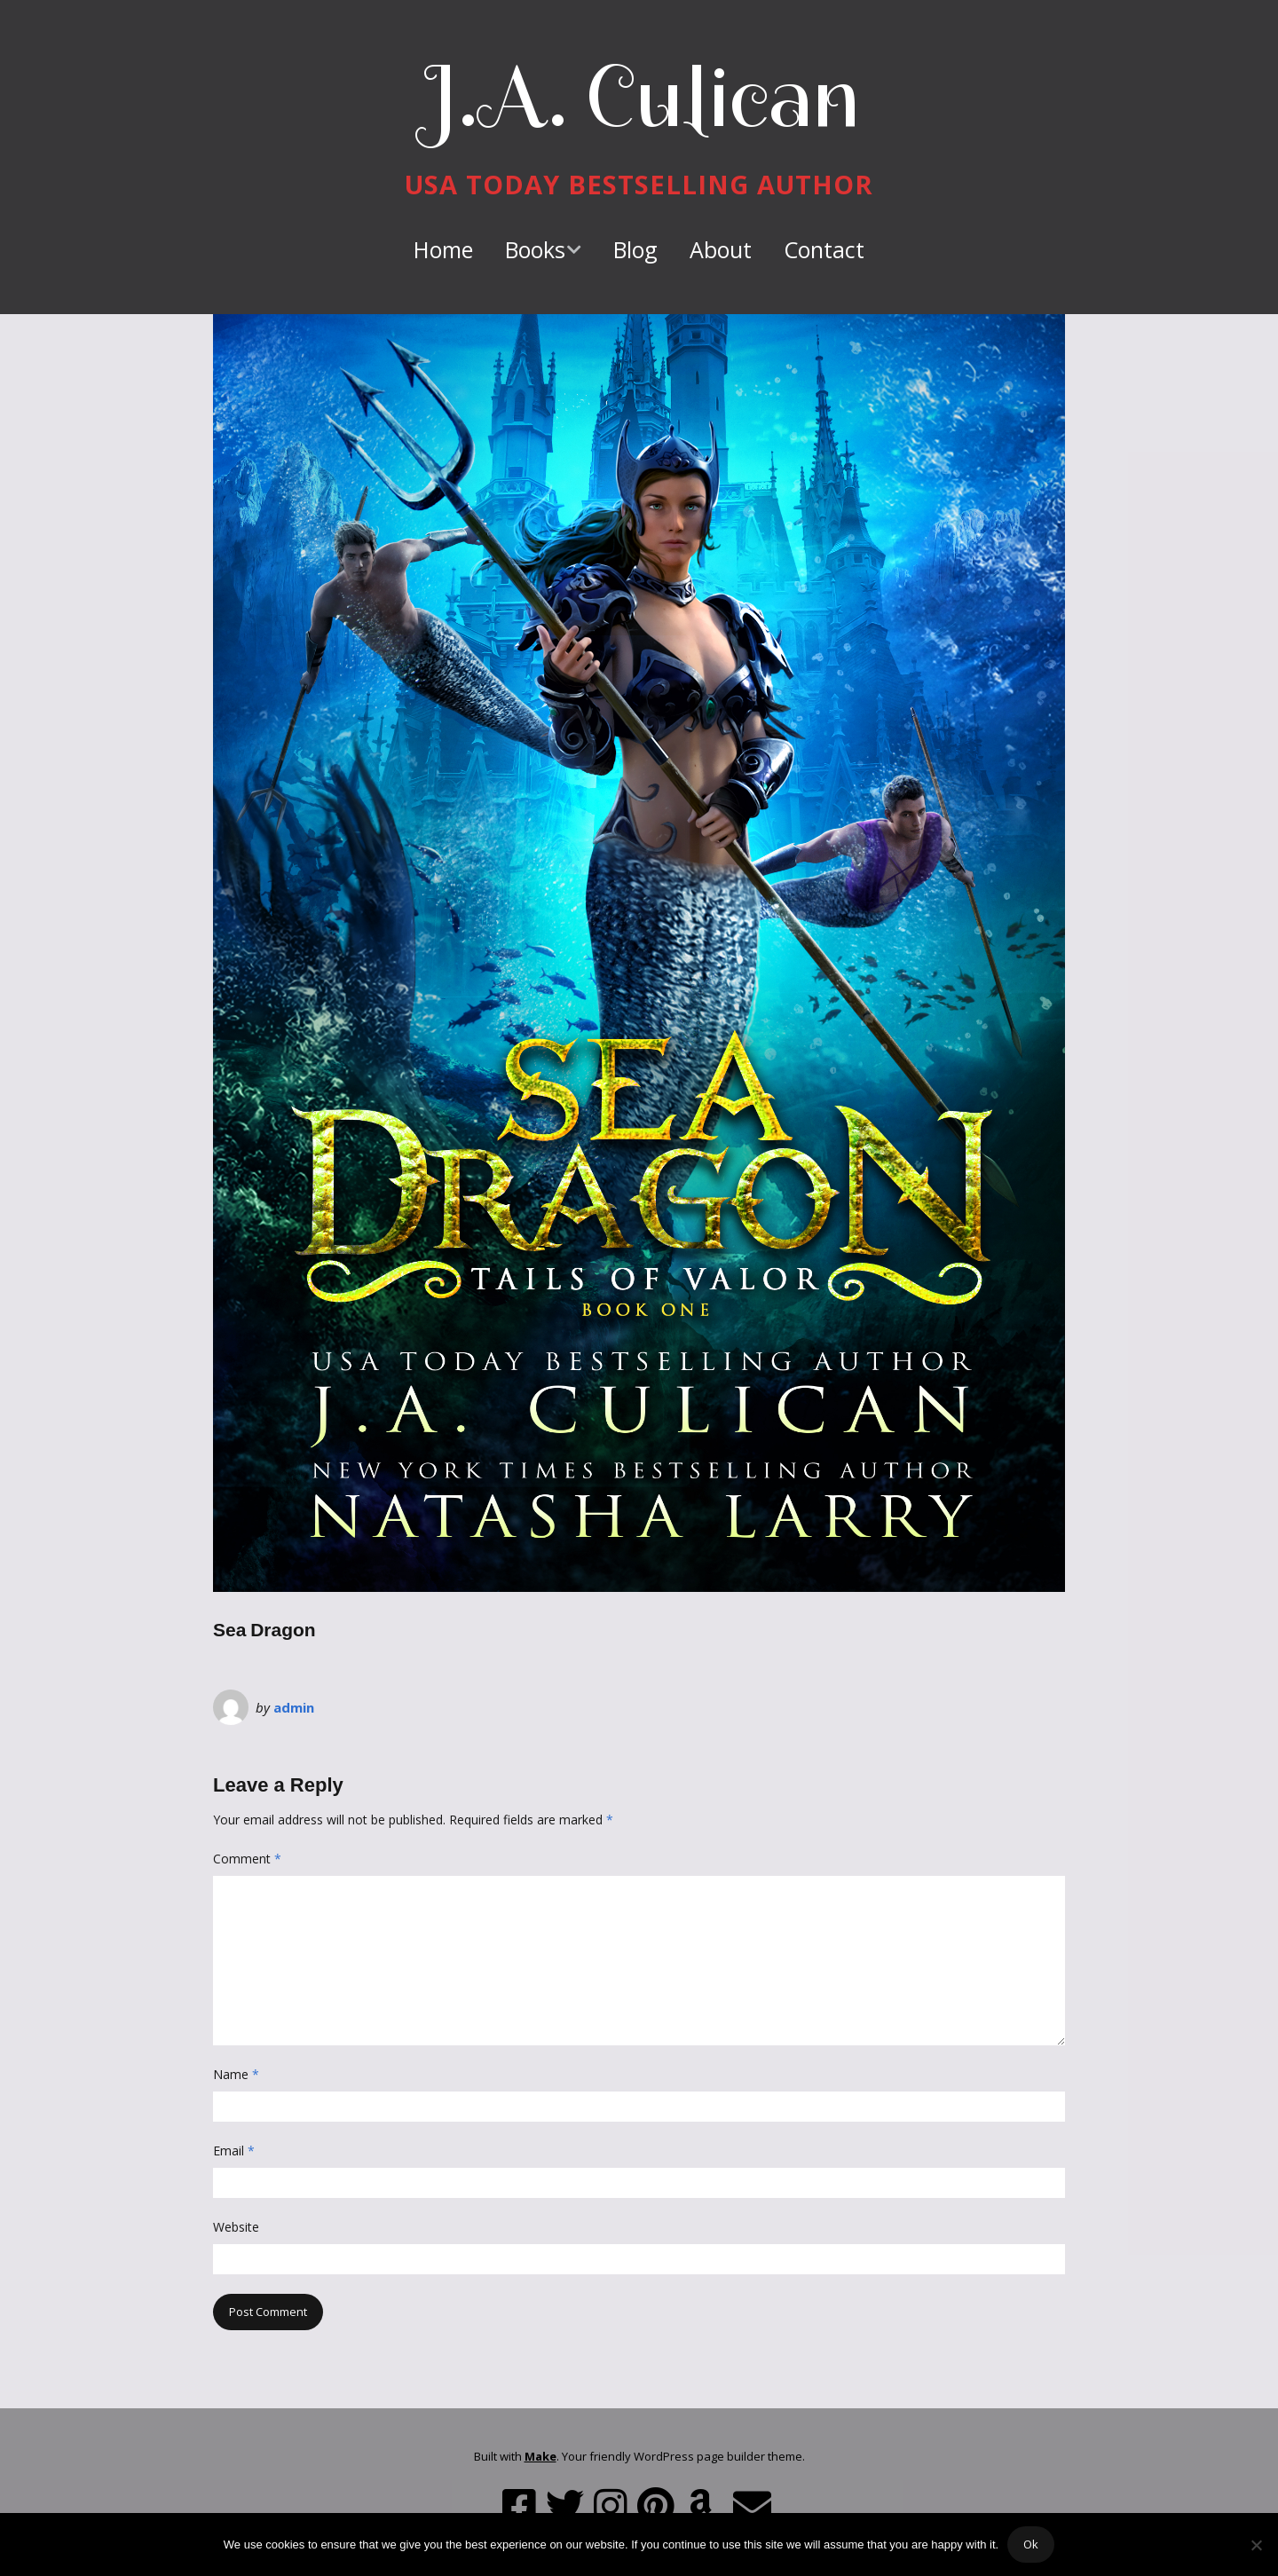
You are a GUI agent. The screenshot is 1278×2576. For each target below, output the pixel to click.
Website (236, 2226)
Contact (824, 249)
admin (293, 1707)
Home (443, 249)
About (721, 249)
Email (234, 2150)
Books (535, 249)
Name (236, 2074)
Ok (1030, 2544)
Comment (247, 1858)
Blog (635, 249)
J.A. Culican (639, 97)
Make (540, 2456)
